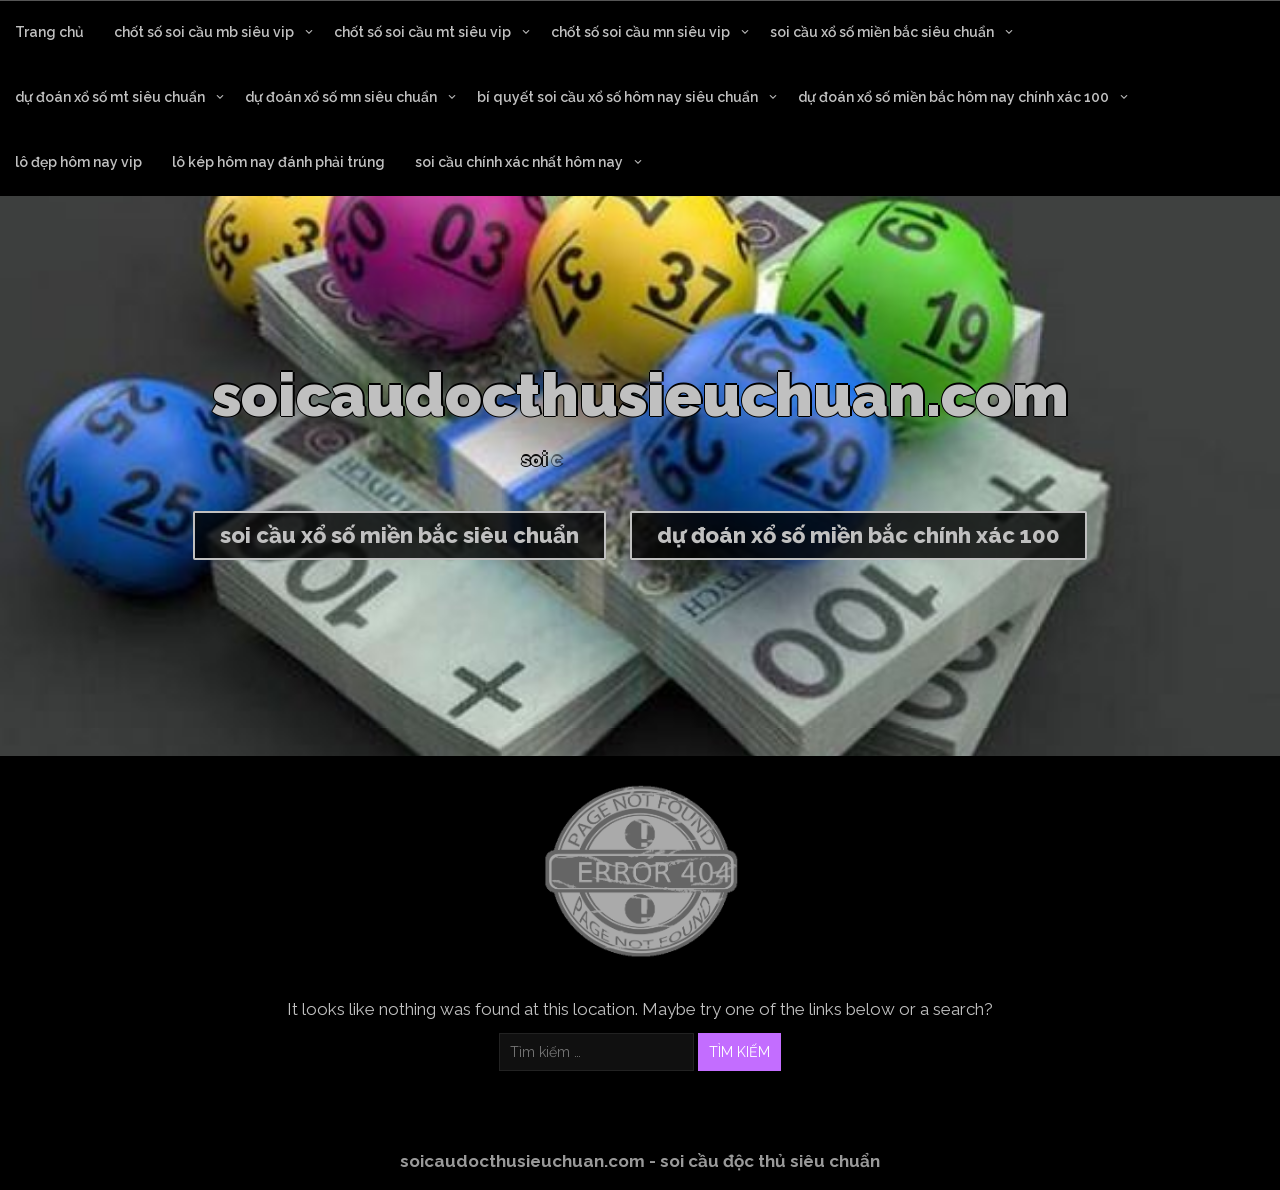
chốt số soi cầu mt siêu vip (422, 32)
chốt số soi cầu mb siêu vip (204, 32)
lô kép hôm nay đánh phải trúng (278, 162)
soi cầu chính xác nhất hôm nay (519, 162)
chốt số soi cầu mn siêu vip (640, 32)
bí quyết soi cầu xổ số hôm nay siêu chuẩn (617, 97)
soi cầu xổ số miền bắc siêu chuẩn (882, 32)
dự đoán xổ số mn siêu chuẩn (341, 97)
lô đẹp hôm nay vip (78, 162)
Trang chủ (49, 32)
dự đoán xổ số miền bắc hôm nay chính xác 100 (953, 97)
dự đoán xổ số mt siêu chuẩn (110, 97)
